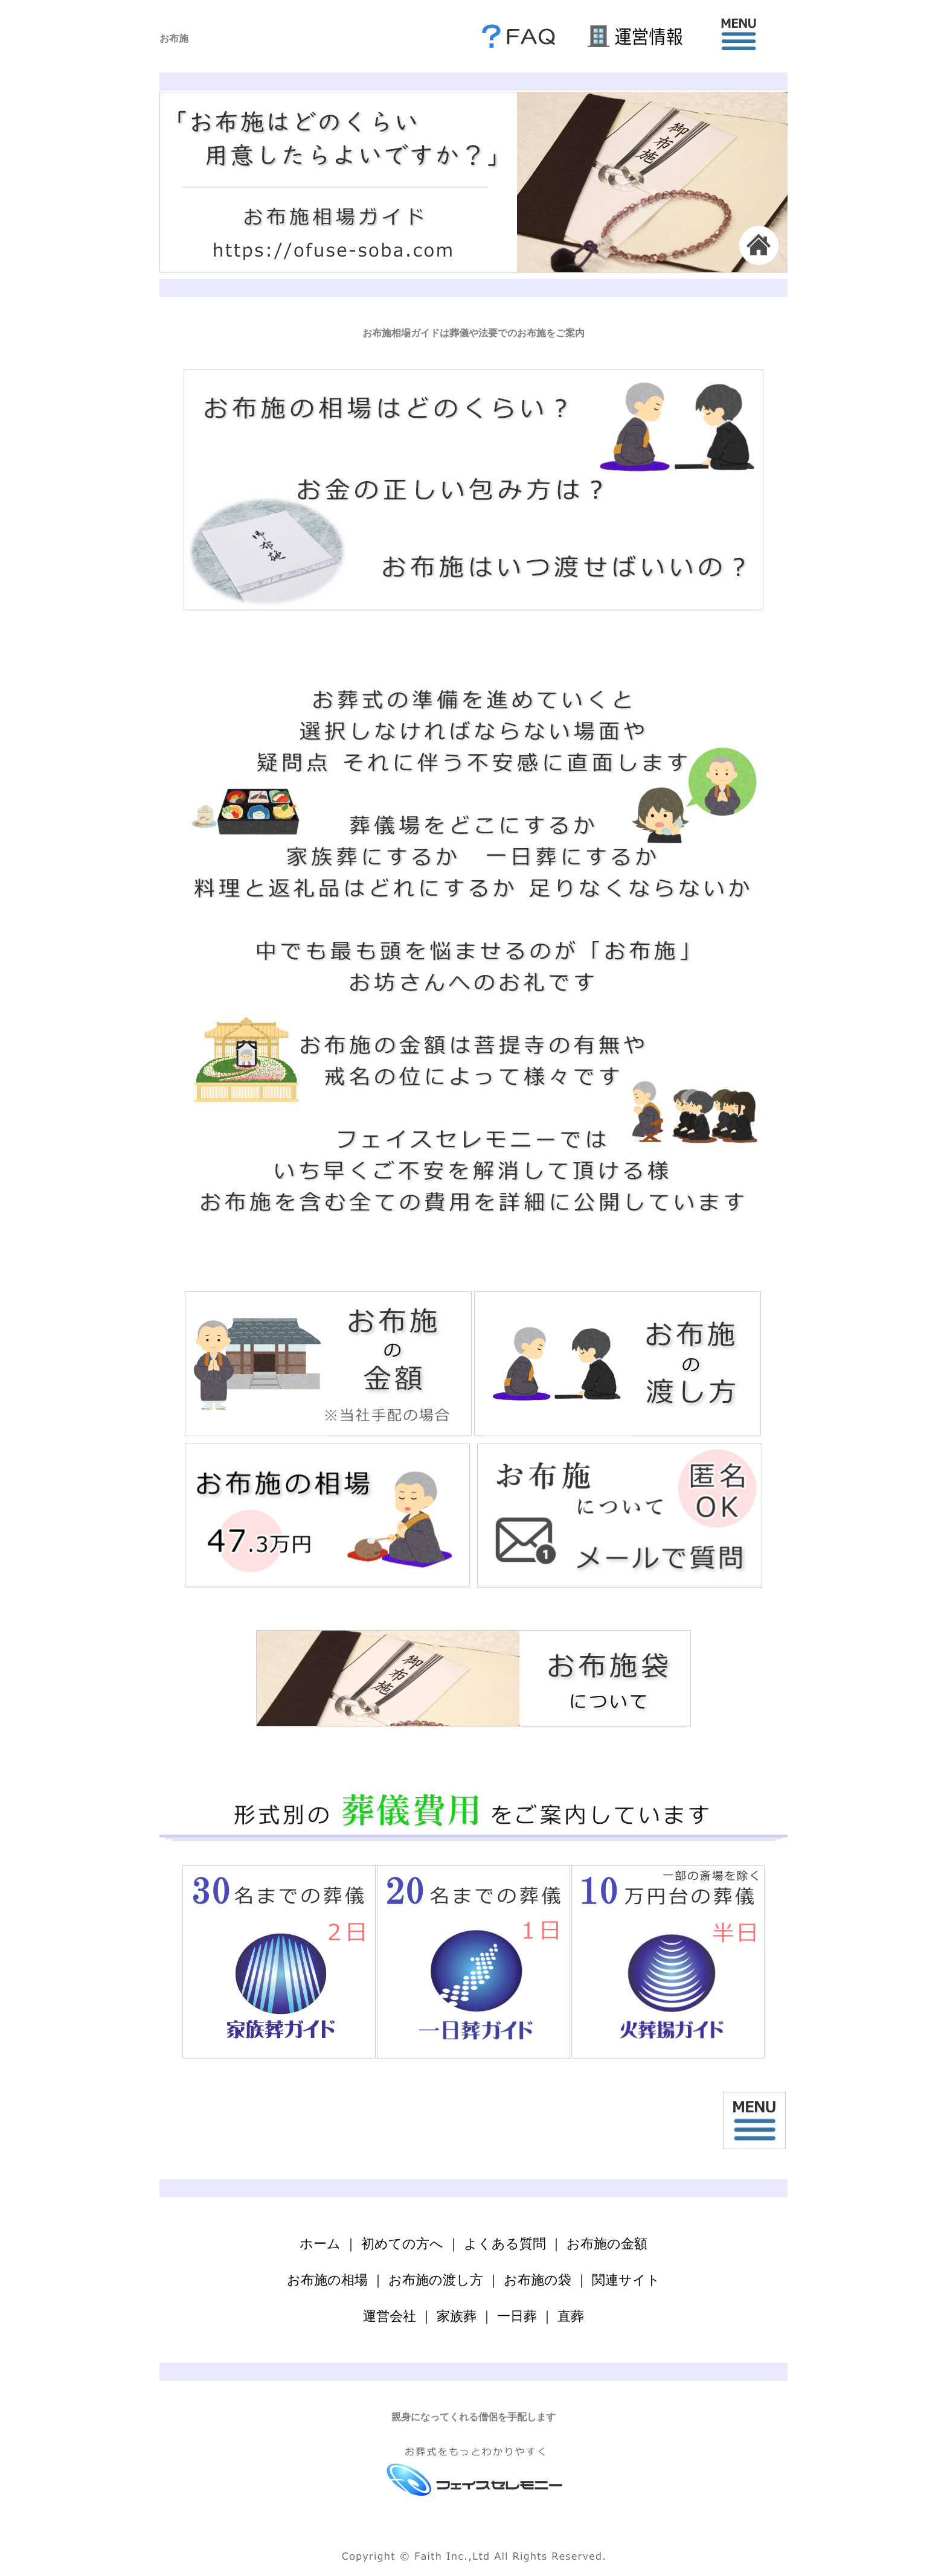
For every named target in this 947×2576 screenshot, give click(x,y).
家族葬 (457, 2316)
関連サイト (626, 2279)
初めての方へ (402, 2243)
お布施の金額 (607, 2243)
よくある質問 (505, 2243)
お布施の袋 (537, 2279)
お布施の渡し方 (435, 2279)
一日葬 (517, 2316)
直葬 (570, 2316)
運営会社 (389, 2316)
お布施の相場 (327, 2279)
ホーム (320, 2243)
